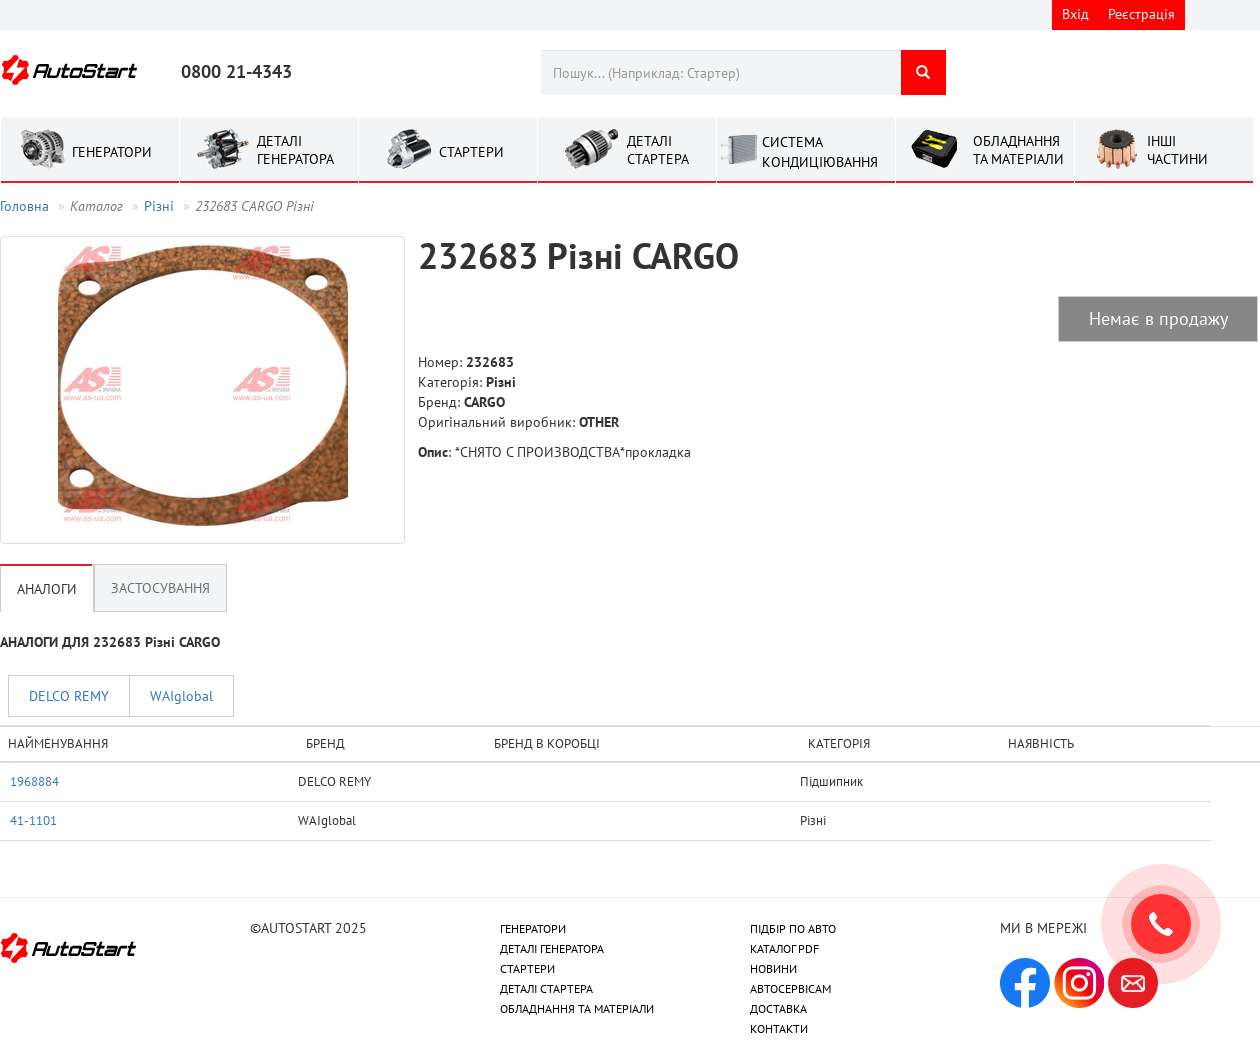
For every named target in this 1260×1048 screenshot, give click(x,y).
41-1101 (33, 820)
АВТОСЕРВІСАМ (790, 988)
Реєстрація (1141, 14)
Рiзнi (159, 206)
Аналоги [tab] (47, 589)
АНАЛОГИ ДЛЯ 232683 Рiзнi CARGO (110, 642)
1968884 (34, 781)
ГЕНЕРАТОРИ (533, 928)
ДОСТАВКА (778, 1008)
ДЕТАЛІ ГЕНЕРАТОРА (552, 948)
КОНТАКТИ (779, 1028)
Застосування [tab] (160, 588)
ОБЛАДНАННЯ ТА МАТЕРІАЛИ (577, 1008)
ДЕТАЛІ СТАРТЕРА (546, 988)
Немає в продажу (1158, 318)
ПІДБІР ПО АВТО (793, 928)
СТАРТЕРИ (527, 968)
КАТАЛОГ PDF (784, 948)
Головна (24, 206)
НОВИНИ (773, 968)
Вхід (1075, 14)
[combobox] (720, 72)
